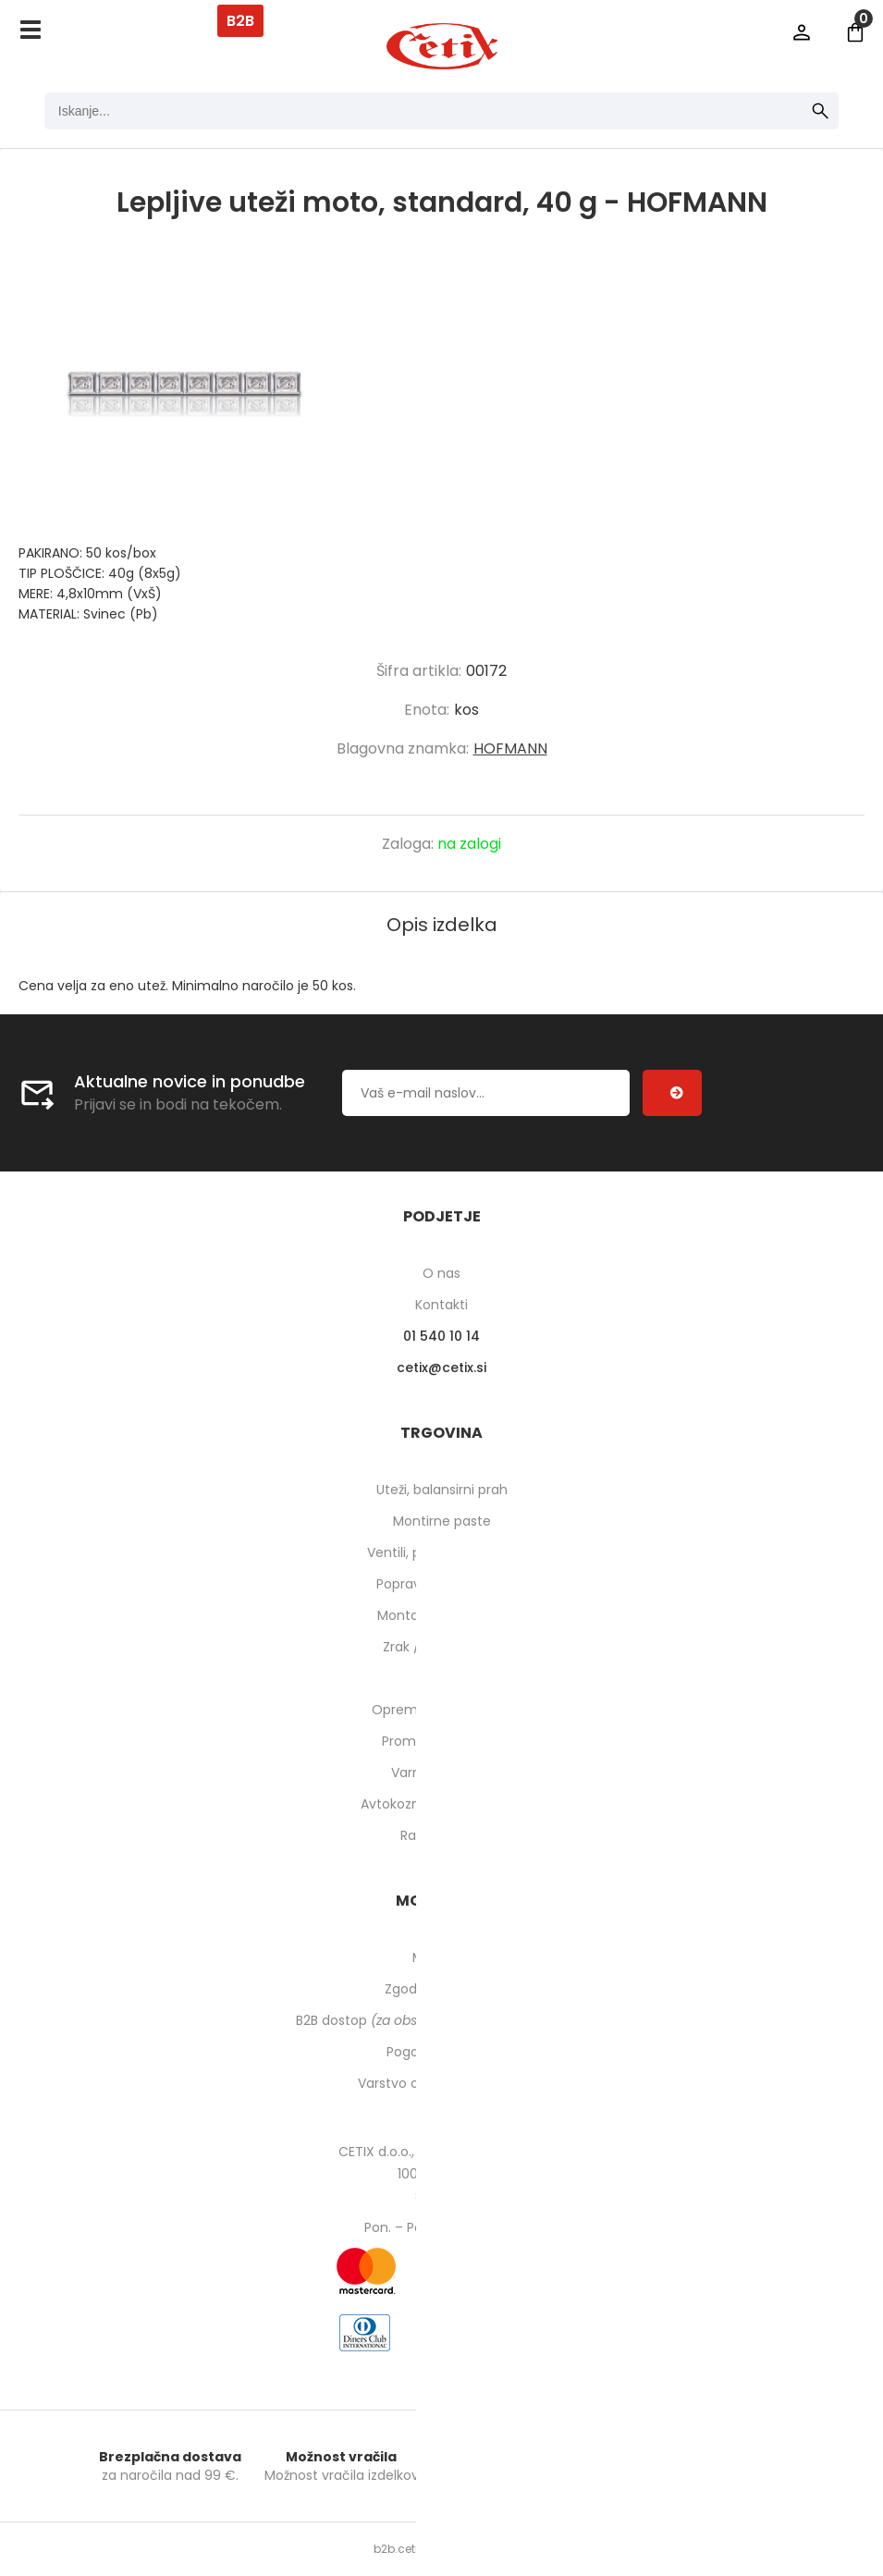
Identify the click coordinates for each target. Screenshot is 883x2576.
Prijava (801, 32)
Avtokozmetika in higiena (441, 1804)
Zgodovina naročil (442, 1989)
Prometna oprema (442, 1741)
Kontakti (441, 1304)
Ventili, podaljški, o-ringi (441, 1552)
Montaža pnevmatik (441, 1615)
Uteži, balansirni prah (442, 1489)
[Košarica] (855, 32)
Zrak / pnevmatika (442, 1647)
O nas (441, 1273)
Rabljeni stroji (442, 1835)
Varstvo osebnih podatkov (442, 2083)
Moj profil (441, 1957)
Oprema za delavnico (441, 1709)
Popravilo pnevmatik (442, 1584)
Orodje (441, 1678)
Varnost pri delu (441, 1772)
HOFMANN (510, 748)
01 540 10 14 (441, 1336)
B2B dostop (441, 2020)
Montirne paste (442, 1521)
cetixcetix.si (441, 1367)
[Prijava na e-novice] (672, 1093)
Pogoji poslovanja (441, 2051)
